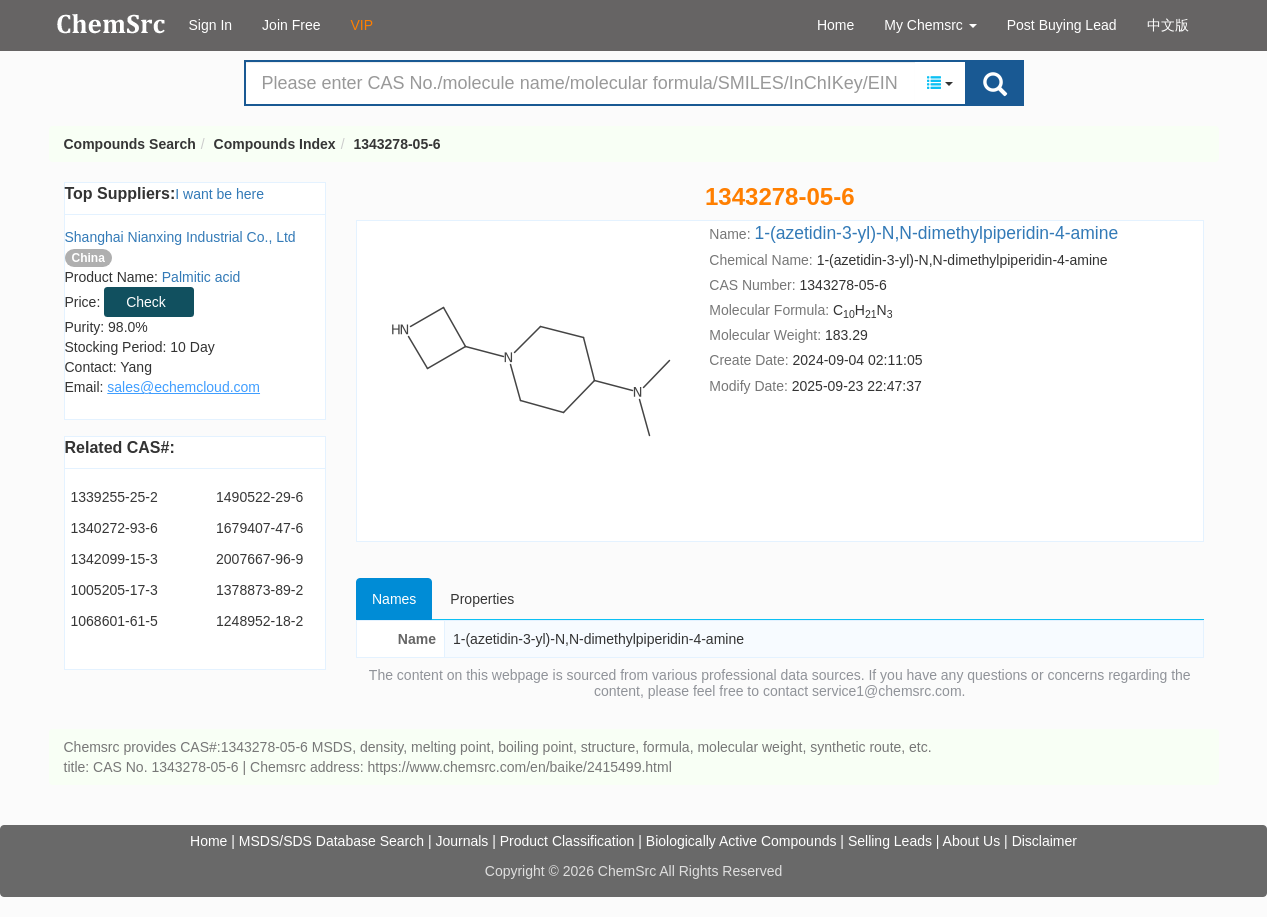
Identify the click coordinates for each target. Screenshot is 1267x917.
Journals (461, 841)
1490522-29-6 (259, 497)
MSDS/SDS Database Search (331, 841)
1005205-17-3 (114, 590)
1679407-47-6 (259, 528)
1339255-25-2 (114, 497)
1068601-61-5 (114, 621)
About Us (972, 841)
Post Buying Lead (1062, 25)
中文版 (1168, 25)
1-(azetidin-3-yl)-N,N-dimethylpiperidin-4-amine (936, 233)
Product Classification (567, 841)
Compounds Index (275, 144)
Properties (482, 599)
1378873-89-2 (259, 590)
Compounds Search (111, 24)
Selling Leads (890, 841)
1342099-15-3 (114, 559)
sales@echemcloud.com (183, 387)
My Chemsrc (930, 25)
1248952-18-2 (259, 621)
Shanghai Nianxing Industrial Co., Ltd (180, 237)
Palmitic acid (201, 277)
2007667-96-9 (259, 559)
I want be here (219, 194)
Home (835, 25)
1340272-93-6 (114, 528)
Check (146, 302)
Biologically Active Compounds (741, 841)
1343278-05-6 (396, 144)
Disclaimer (1044, 841)
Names (394, 599)
